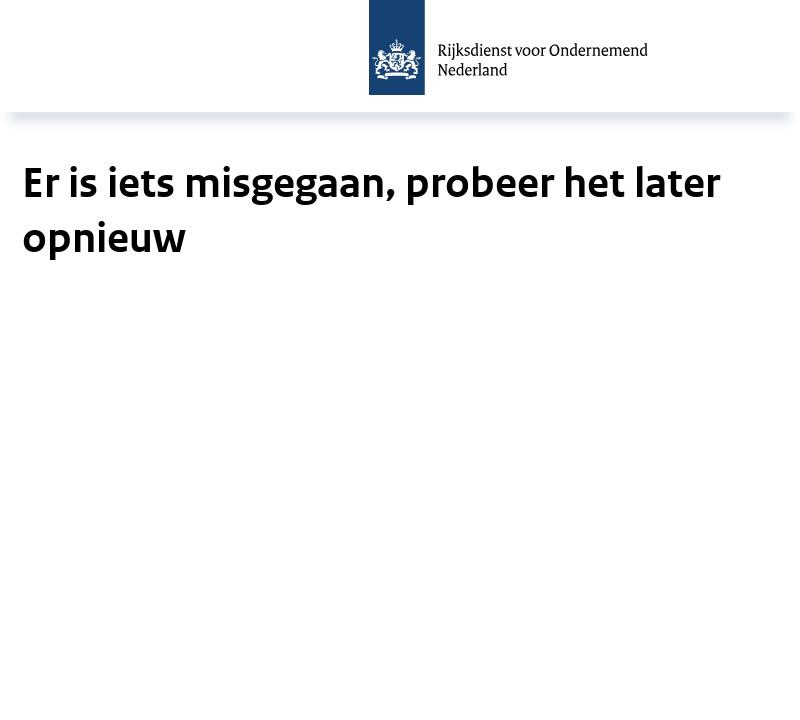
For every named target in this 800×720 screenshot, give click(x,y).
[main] (400, 200)
